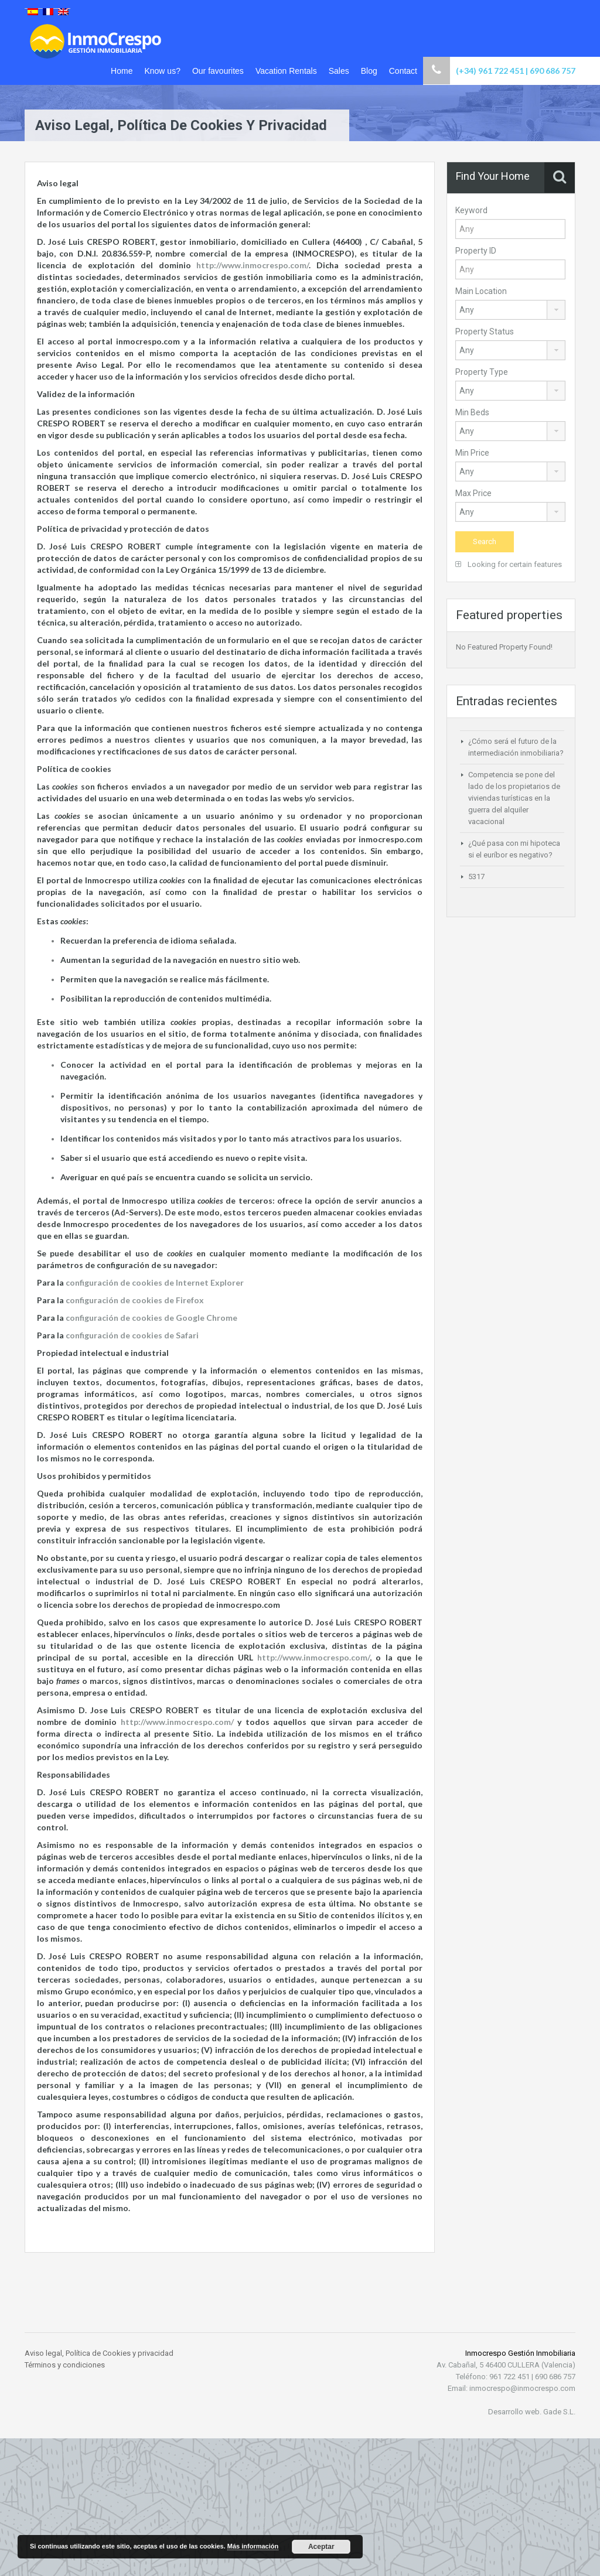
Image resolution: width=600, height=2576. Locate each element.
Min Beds (472, 412)
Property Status (484, 331)
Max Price (473, 493)
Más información (252, 2546)
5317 (476, 876)
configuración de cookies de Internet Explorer (155, 1282)
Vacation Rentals (286, 71)
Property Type (481, 372)
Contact (403, 71)
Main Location (481, 291)
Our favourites (218, 71)
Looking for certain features (508, 564)
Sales (339, 71)
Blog (369, 71)
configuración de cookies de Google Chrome (151, 1318)
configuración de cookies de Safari (132, 1335)
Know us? (162, 71)
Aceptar (321, 2547)
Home (121, 71)
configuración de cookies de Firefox (135, 1300)
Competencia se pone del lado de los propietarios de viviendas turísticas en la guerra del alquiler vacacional (514, 798)
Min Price (472, 452)
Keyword (471, 210)
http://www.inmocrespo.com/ (252, 265)
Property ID (475, 250)
